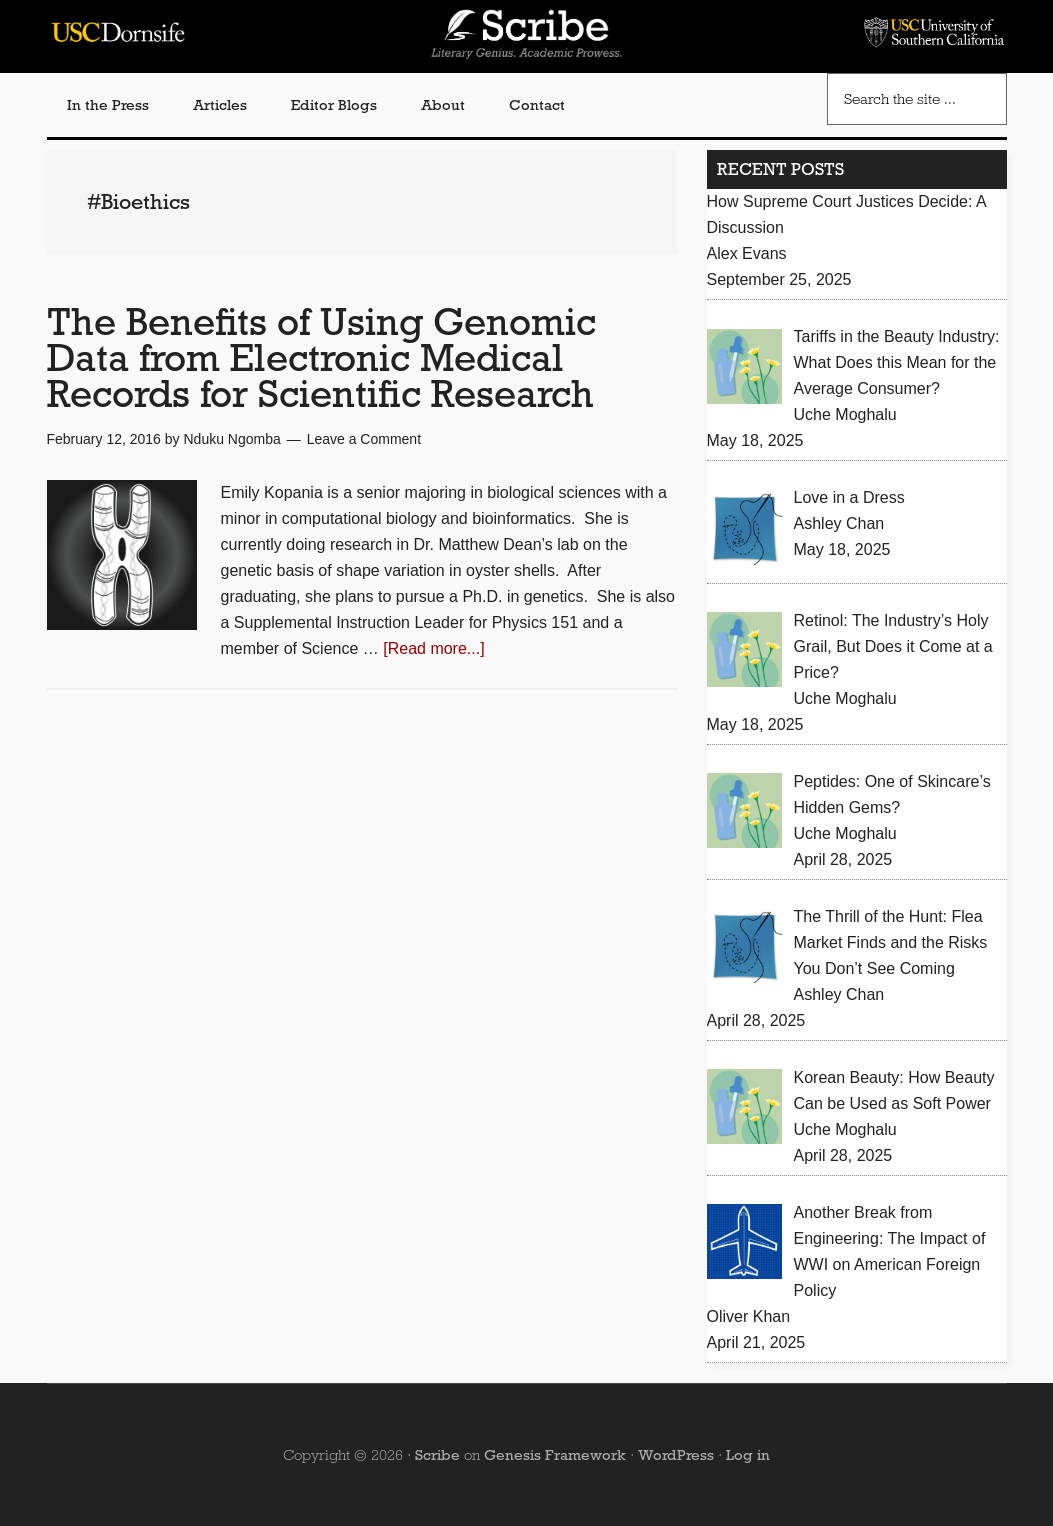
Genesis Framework (555, 1455)
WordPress (676, 1455)
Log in (748, 1455)
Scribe (437, 1455)
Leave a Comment (364, 439)
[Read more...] (433, 648)
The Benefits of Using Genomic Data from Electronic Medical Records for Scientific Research (321, 357)
